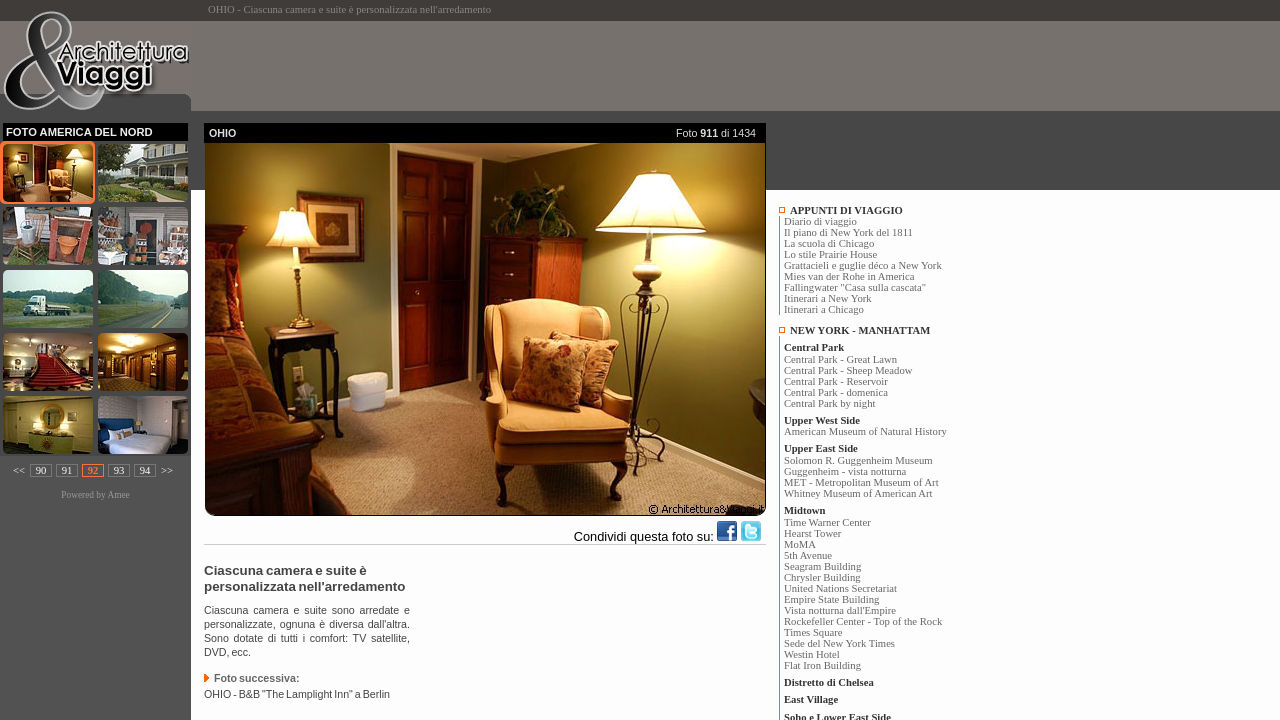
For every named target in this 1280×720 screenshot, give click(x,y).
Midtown (804, 510)
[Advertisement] (568, 66)
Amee (118, 495)
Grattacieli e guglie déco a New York (863, 265)
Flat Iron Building (822, 665)
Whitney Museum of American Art (858, 493)
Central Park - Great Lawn (840, 359)
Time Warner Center (827, 522)
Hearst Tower (812, 533)
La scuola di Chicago (829, 243)
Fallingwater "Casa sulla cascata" (855, 287)
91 (67, 470)
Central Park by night (829, 403)
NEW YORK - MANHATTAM (860, 330)
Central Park (814, 347)
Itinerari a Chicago (824, 309)
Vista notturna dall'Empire (840, 610)
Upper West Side (822, 420)
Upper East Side (821, 448)
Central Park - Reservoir (836, 381)
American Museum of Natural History (865, 431)
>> (167, 470)
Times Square (813, 632)
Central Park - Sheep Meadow (848, 370)
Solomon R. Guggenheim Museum (858, 460)
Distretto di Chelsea (829, 682)
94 (145, 470)
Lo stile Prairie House (830, 254)
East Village (811, 699)
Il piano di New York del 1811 (848, 232)
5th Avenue (808, 555)
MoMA (800, 544)
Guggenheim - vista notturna (845, 471)
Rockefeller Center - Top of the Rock (863, 621)
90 (41, 470)
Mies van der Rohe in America (849, 276)
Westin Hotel (812, 654)
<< (19, 470)
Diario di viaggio (820, 221)
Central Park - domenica (836, 392)
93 (119, 470)
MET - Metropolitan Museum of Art (861, 482)
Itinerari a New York (828, 298)
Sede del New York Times (839, 643)
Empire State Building (831, 599)
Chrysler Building (822, 577)
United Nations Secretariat (840, 588)
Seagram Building (822, 566)
